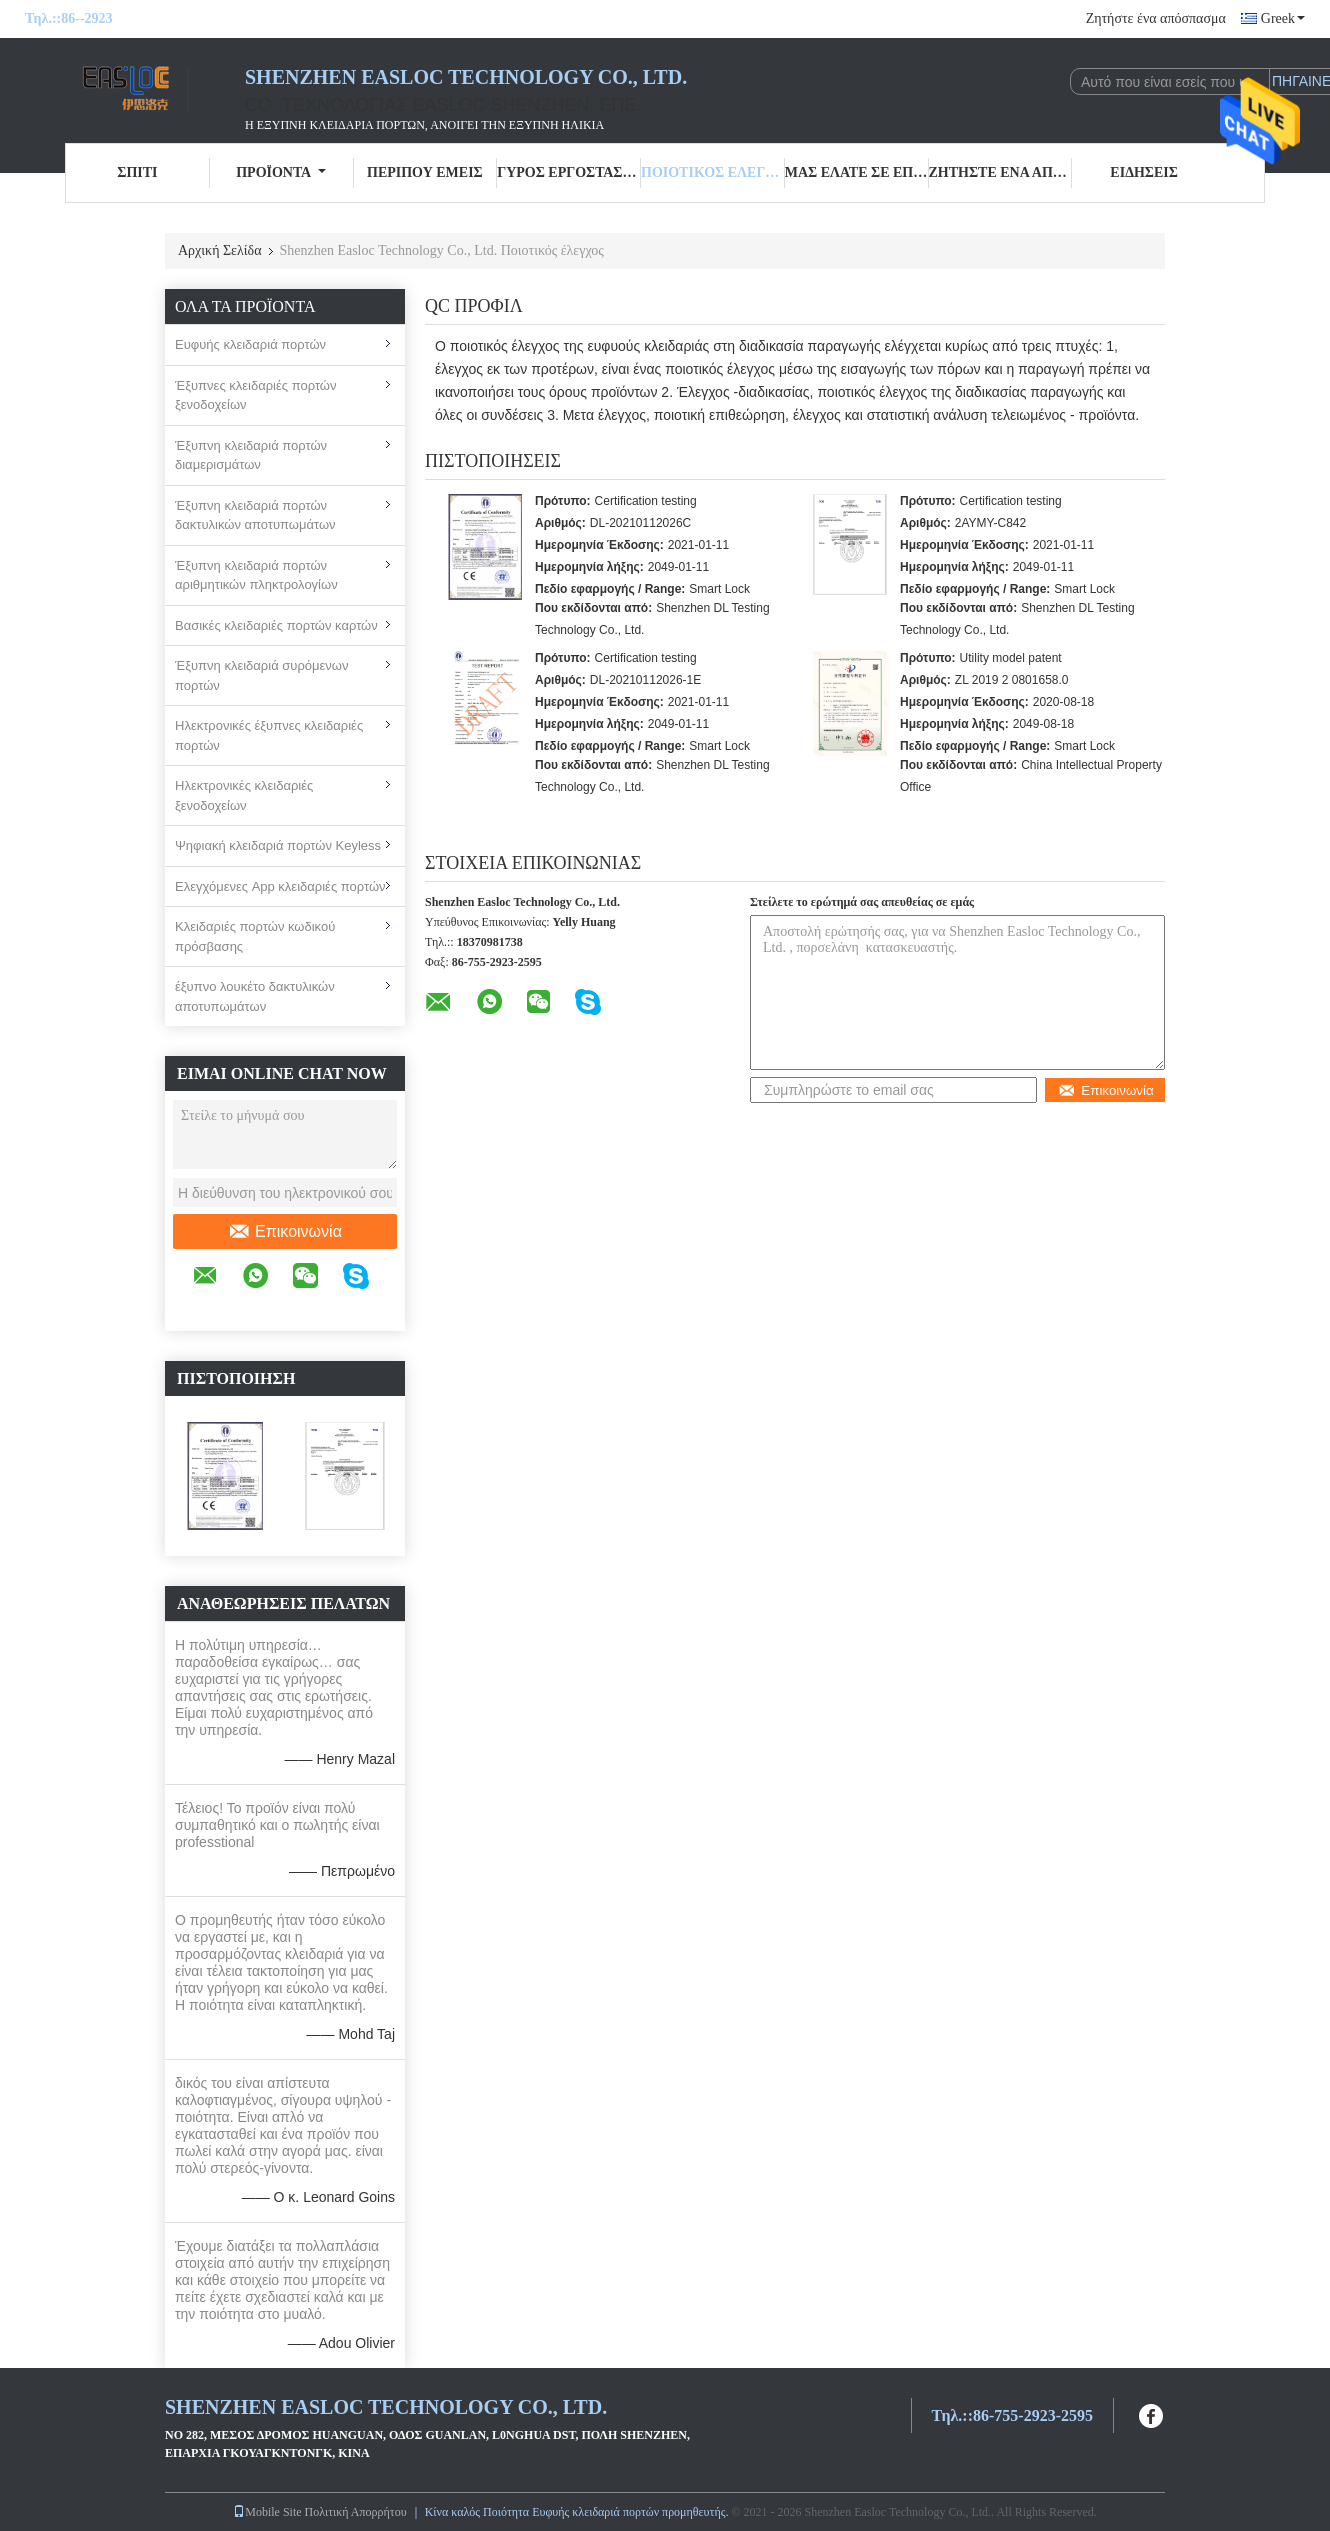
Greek (1283, 18)
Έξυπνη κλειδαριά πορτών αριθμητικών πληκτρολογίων (256, 575)
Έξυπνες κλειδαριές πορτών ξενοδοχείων (255, 395)
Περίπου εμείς (425, 172)
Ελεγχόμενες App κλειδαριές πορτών (280, 886)
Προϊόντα (281, 172)
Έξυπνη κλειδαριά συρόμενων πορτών (261, 675)
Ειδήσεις (1144, 172)
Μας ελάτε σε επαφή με (857, 172)
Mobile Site (267, 2512)
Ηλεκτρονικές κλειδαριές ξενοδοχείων (244, 795)
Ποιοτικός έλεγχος (713, 172)
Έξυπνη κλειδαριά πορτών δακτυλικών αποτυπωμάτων (255, 515)
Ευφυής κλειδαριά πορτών (250, 344)
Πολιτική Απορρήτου (356, 2512)
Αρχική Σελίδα (219, 250)
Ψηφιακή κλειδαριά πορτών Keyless (278, 845)
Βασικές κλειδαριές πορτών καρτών (276, 625)
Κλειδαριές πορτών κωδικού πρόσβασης (255, 936)
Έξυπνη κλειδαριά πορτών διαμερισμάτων (251, 455)
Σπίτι (137, 172)
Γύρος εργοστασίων (569, 172)
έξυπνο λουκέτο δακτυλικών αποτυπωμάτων (255, 996)
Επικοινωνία (285, 1232)
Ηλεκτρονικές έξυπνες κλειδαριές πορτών (269, 735)
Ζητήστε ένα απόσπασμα (1156, 18)
